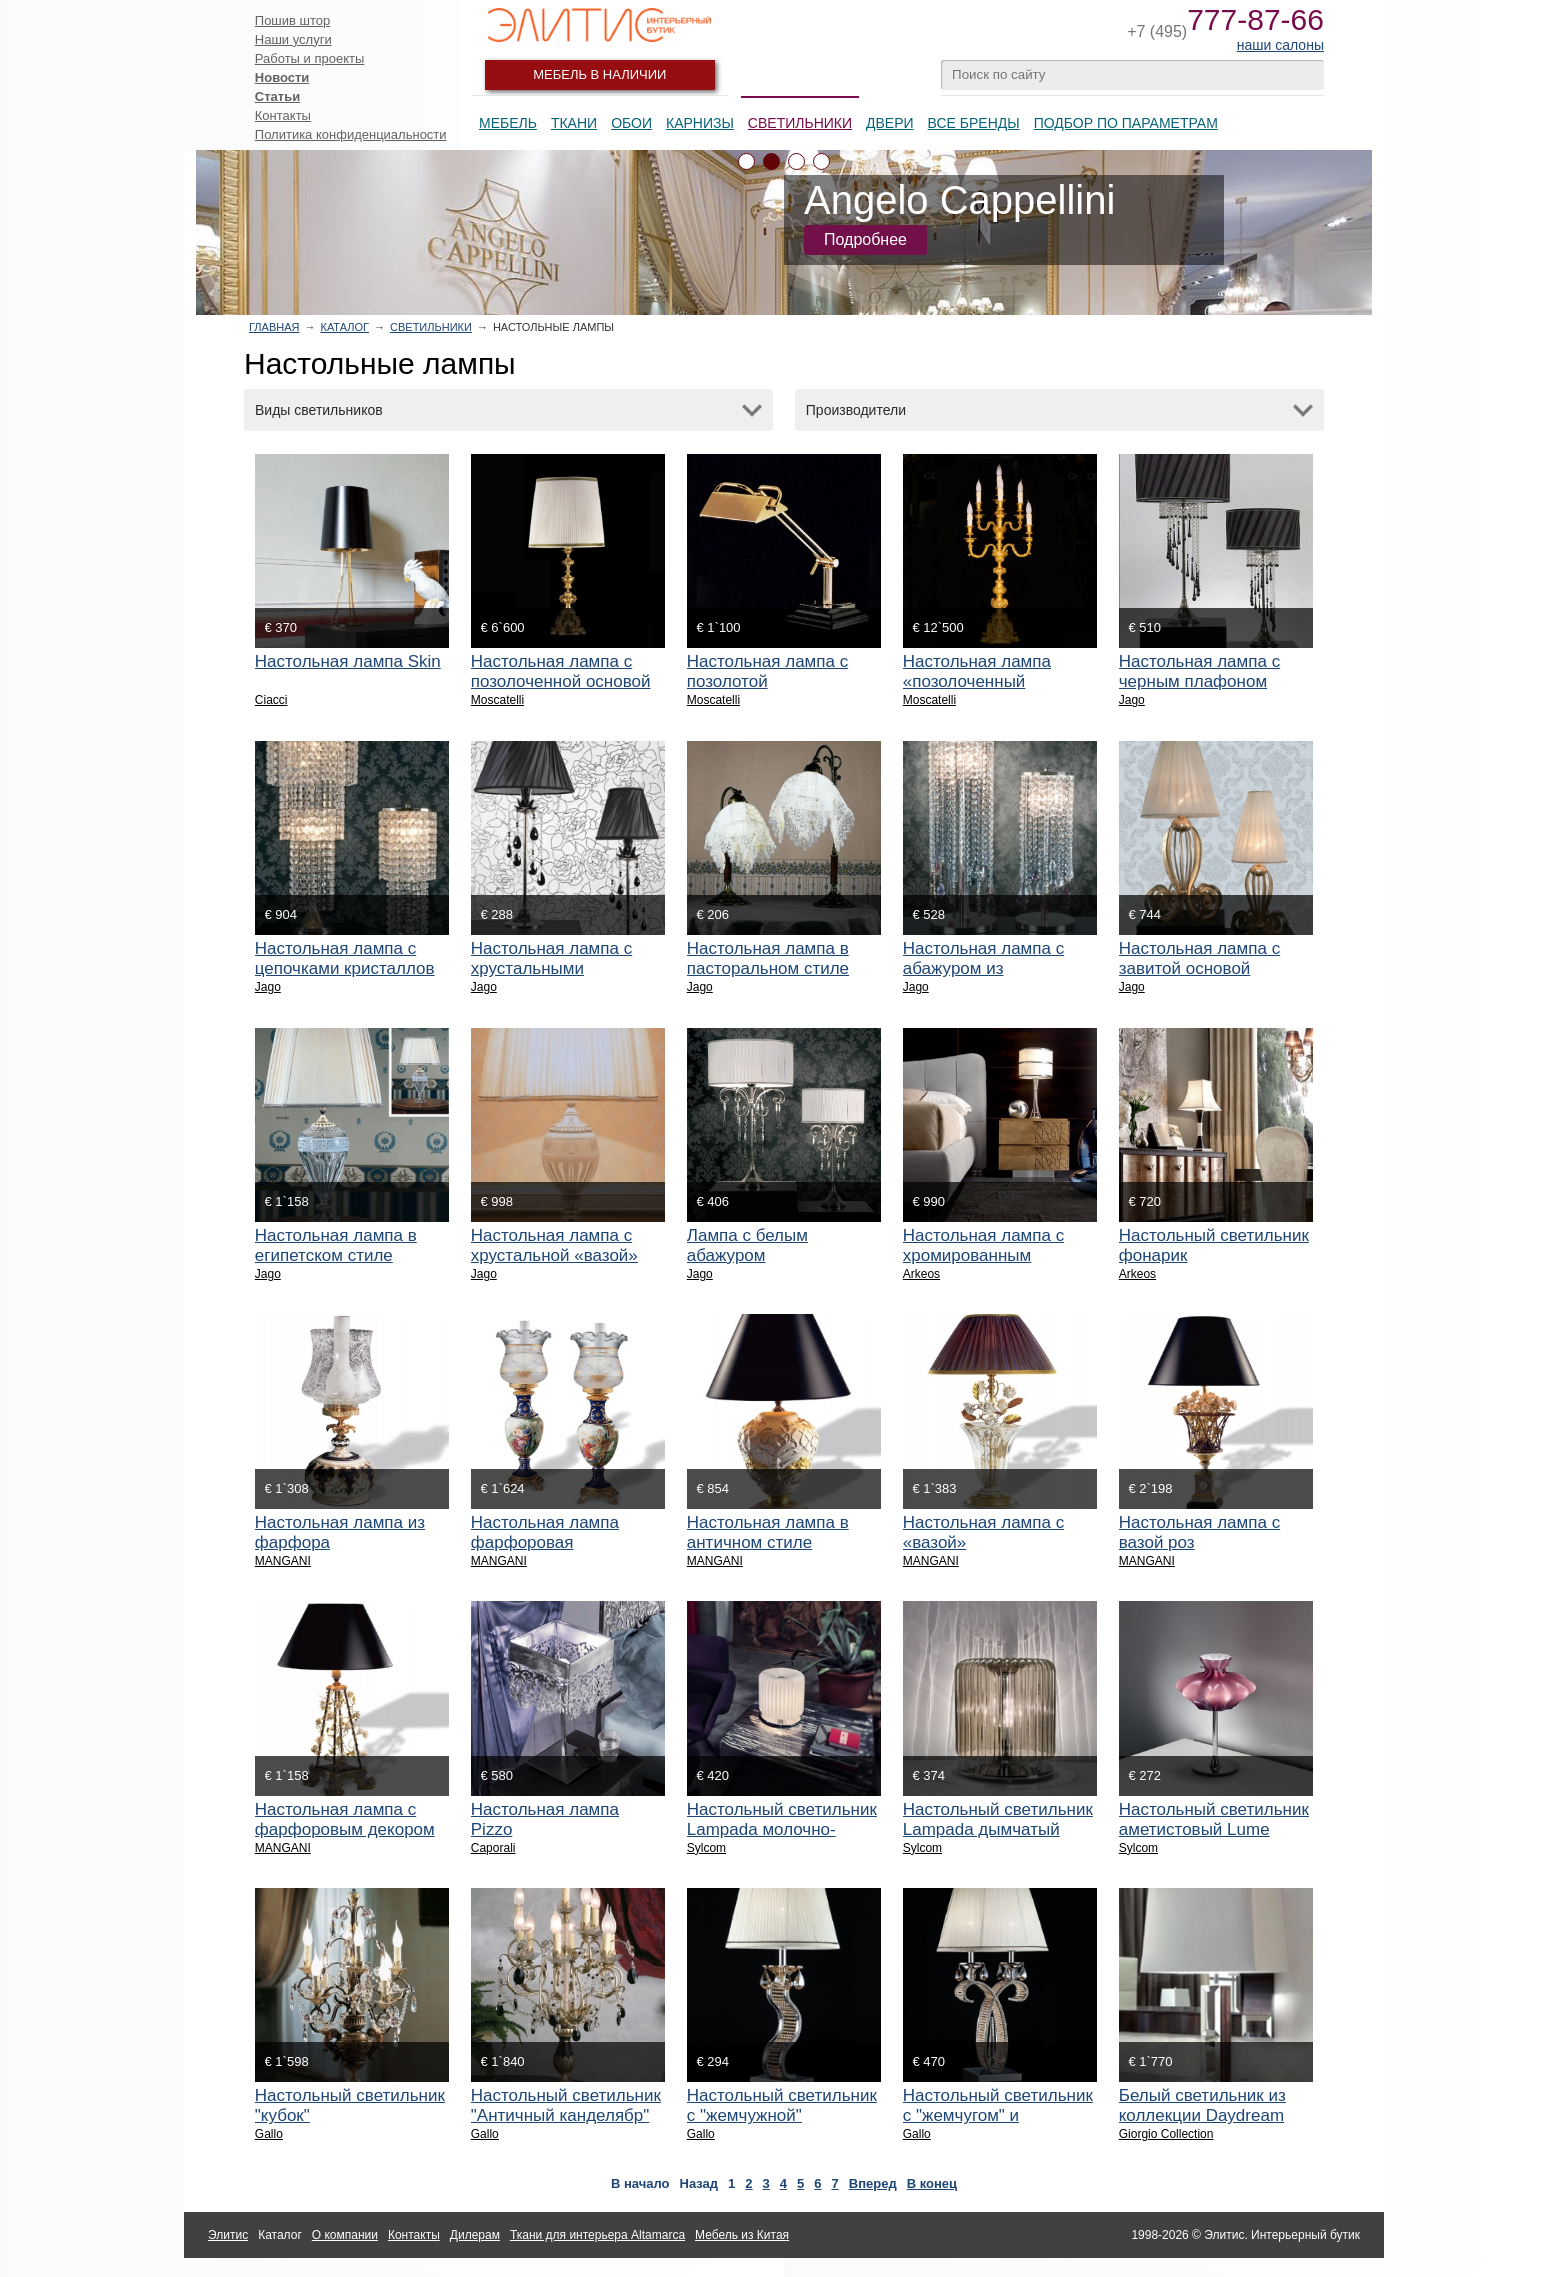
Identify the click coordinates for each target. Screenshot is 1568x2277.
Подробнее (865, 239)
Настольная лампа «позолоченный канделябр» (977, 681)
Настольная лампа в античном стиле (768, 1532)
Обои (631, 123)
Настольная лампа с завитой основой (1199, 958)
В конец (932, 2183)
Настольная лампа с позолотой (767, 671)
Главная (274, 327)
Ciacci (271, 700)
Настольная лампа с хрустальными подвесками (551, 968)
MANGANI (283, 1561)
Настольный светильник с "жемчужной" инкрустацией (782, 2115)
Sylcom (706, 1848)
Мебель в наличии (599, 74)
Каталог (344, 327)
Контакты (283, 115)
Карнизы (700, 123)
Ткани (574, 123)
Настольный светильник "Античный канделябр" (566, 2105)
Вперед (873, 2183)
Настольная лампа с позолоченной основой (561, 671)
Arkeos (921, 1274)
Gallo (269, 2134)
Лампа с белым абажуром (747, 1245)
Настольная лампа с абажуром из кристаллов (983, 968)
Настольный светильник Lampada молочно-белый (782, 1829)
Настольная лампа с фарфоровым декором (345, 1819)
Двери (890, 123)
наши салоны (1280, 45)
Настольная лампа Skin (348, 661)
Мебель (508, 123)
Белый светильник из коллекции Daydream (1202, 2105)
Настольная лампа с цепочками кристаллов (345, 958)
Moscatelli (497, 700)
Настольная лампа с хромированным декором (983, 1255)
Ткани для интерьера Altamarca (597, 2235)
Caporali (493, 1848)
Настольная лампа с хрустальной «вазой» (554, 1245)
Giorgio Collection (1166, 2134)
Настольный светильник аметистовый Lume (1214, 1819)
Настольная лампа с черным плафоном (1199, 671)
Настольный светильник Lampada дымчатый (998, 1819)
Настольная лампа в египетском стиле (336, 1245)
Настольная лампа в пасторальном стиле (768, 958)
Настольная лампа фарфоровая (545, 1532)
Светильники (800, 123)
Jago (1132, 700)
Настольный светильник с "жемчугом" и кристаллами (998, 2115)
